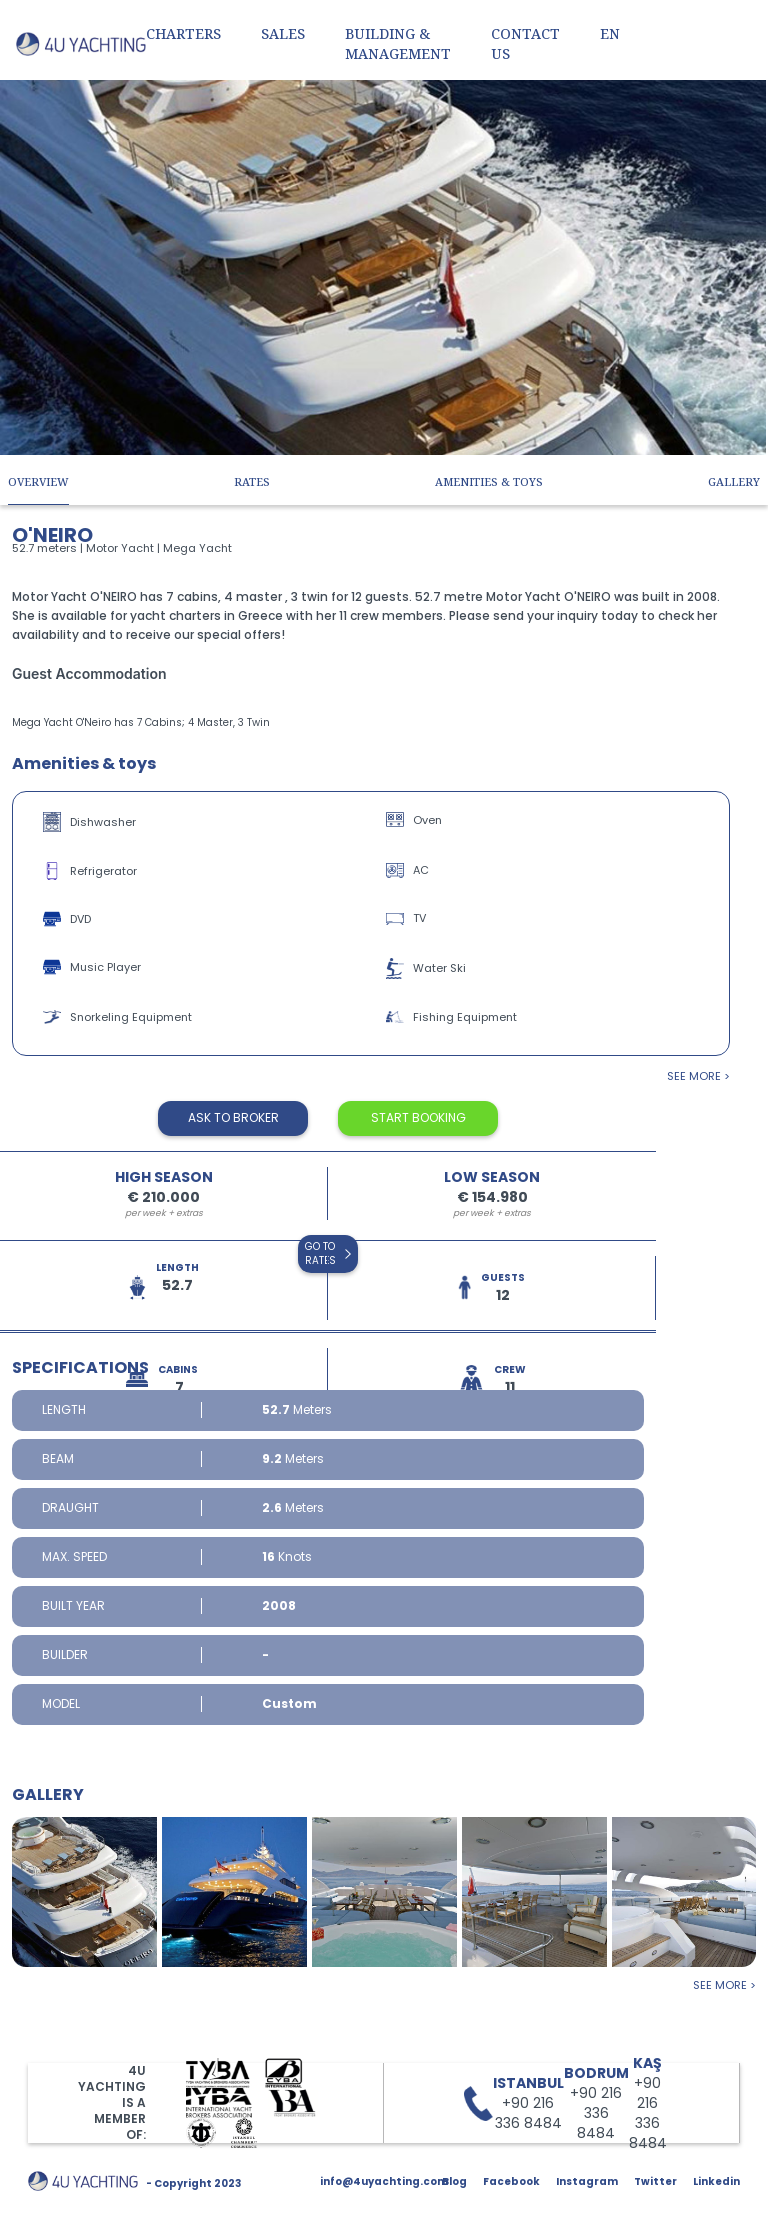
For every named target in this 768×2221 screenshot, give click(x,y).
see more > (698, 1076)
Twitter (655, 2181)
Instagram (587, 2181)
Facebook (511, 2181)
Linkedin (716, 2181)
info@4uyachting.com (384, 2181)
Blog (454, 2181)
